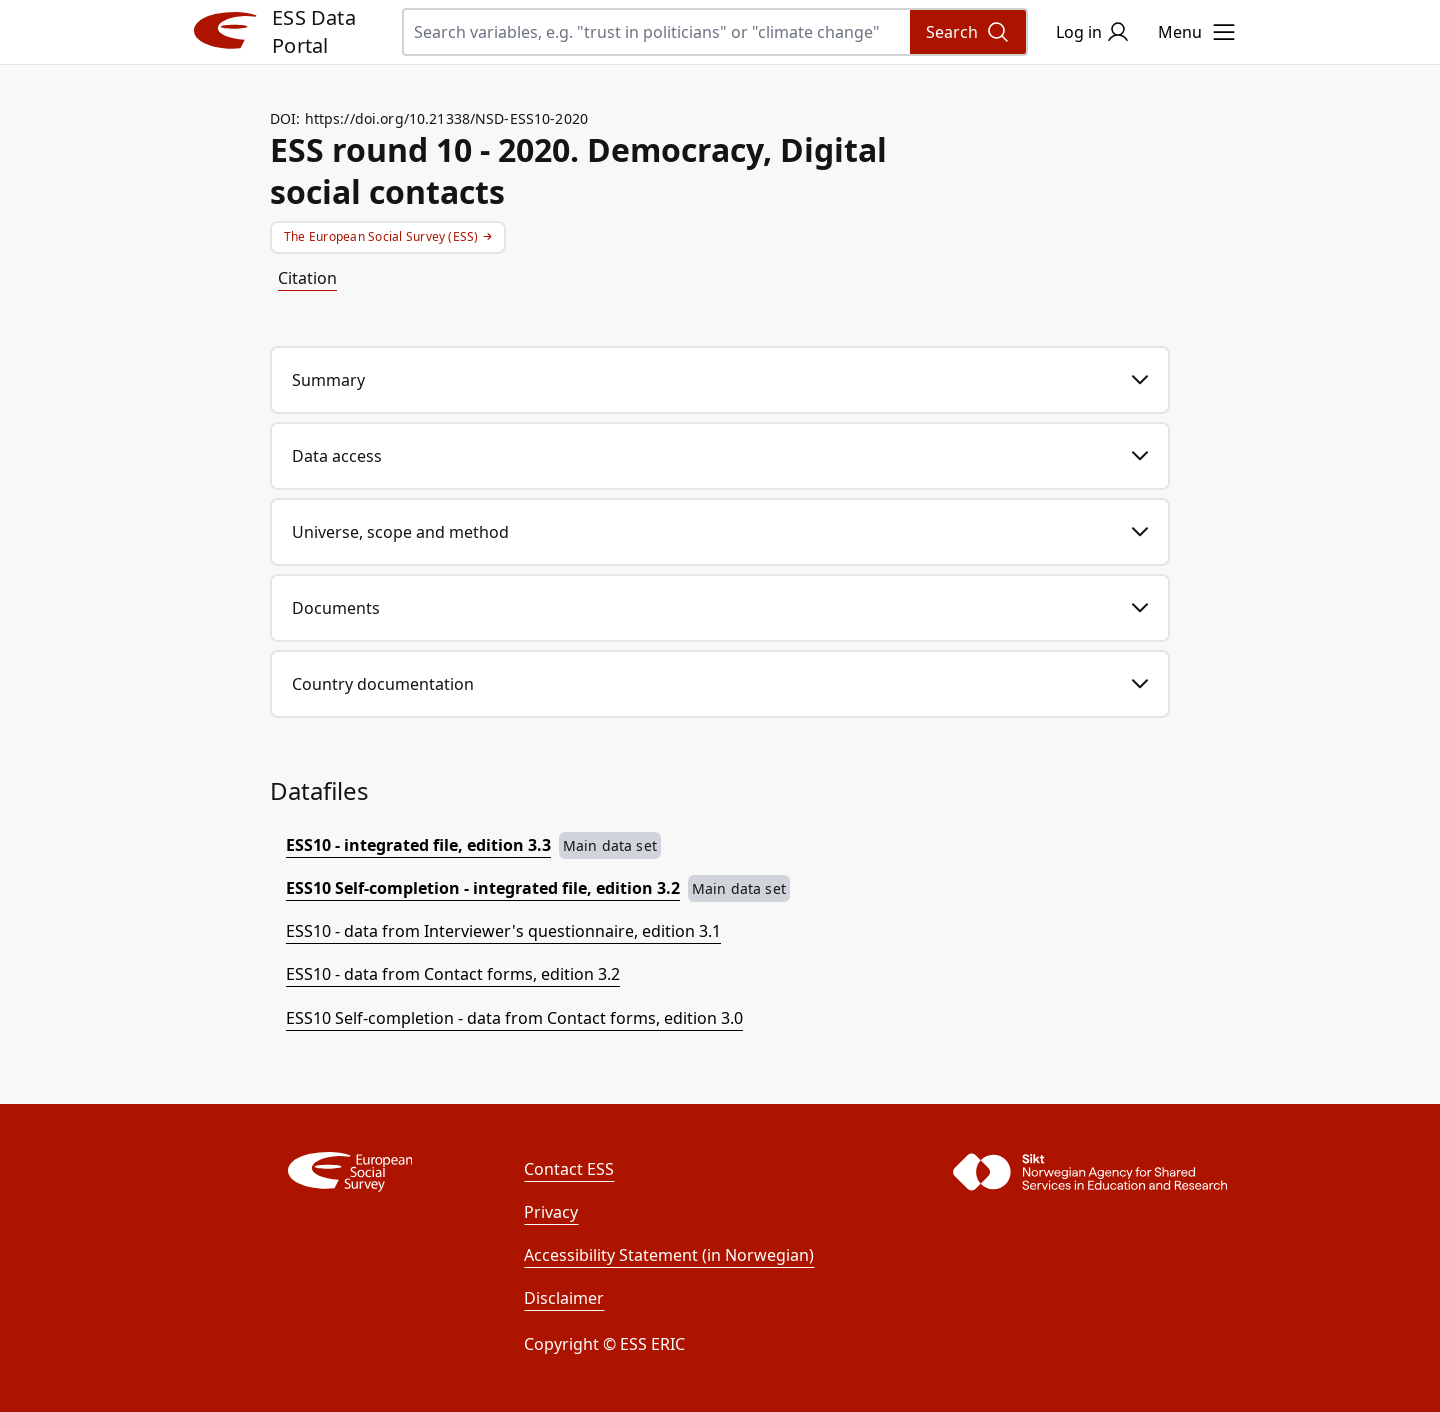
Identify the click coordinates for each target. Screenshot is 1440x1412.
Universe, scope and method (720, 532)
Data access (720, 456)
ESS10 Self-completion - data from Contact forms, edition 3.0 (514, 1018)
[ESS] (350, 1172)
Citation (307, 278)
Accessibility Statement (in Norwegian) (669, 1255)
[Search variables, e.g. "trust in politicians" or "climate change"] (715, 32)
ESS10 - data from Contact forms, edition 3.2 (453, 974)
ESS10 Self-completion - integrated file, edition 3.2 (483, 888)
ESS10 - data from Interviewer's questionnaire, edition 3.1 (503, 931)
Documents (720, 608)
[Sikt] (1052, 1172)
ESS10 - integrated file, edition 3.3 (418, 845)
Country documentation (720, 684)
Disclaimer (564, 1298)
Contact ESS (569, 1169)
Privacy (551, 1212)
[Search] (968, 32)
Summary (720, 380)
